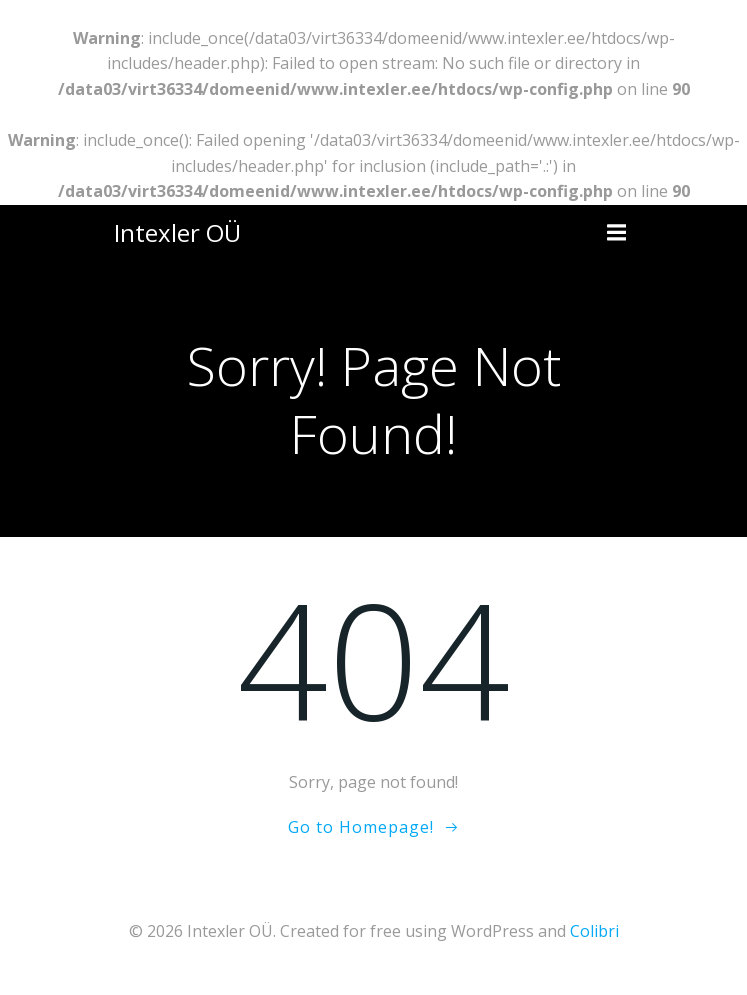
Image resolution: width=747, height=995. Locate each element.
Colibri (594, 931)
